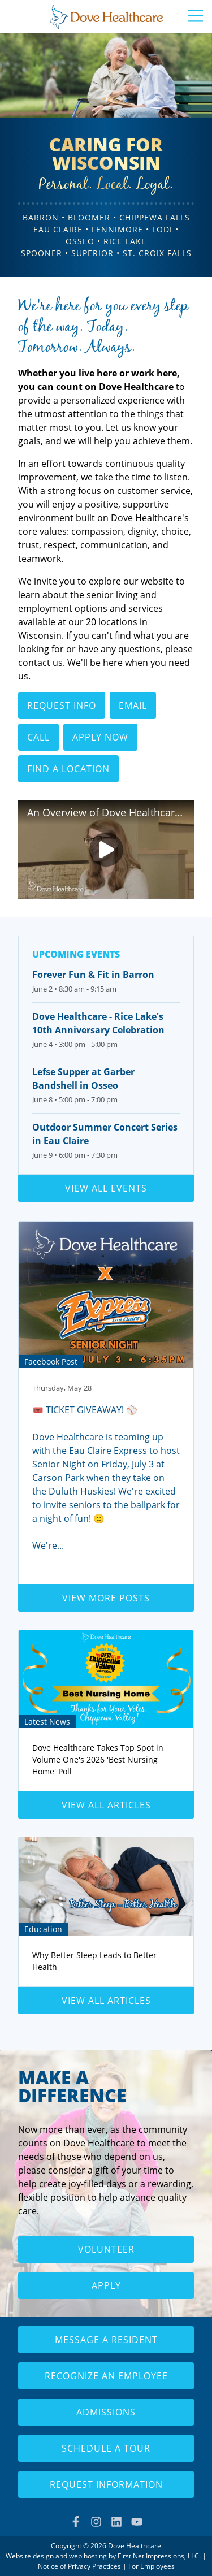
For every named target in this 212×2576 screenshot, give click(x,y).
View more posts (106, 1598)
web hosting (88, 2556)
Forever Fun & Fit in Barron (93, 974)
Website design (30, 2556)
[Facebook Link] (75, 2521)
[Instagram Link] (96, 2521)
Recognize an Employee (106, 2376)
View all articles (106, 1805)
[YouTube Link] (136, 2521)
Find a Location (68, 769)
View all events (106, 1188)
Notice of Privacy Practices (79, 2566)
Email (133, 705)
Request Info (61, 705)
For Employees (151, 2566)
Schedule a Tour (106, 2448)
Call (38, 737)
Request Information (106, 2484)
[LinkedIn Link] (116, 2521)
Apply (106, 2285)
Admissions (106, 2412)
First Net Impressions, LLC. (159, 2556)
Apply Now (100, 737)
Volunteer (106, 2249)
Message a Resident (106, 2339)
